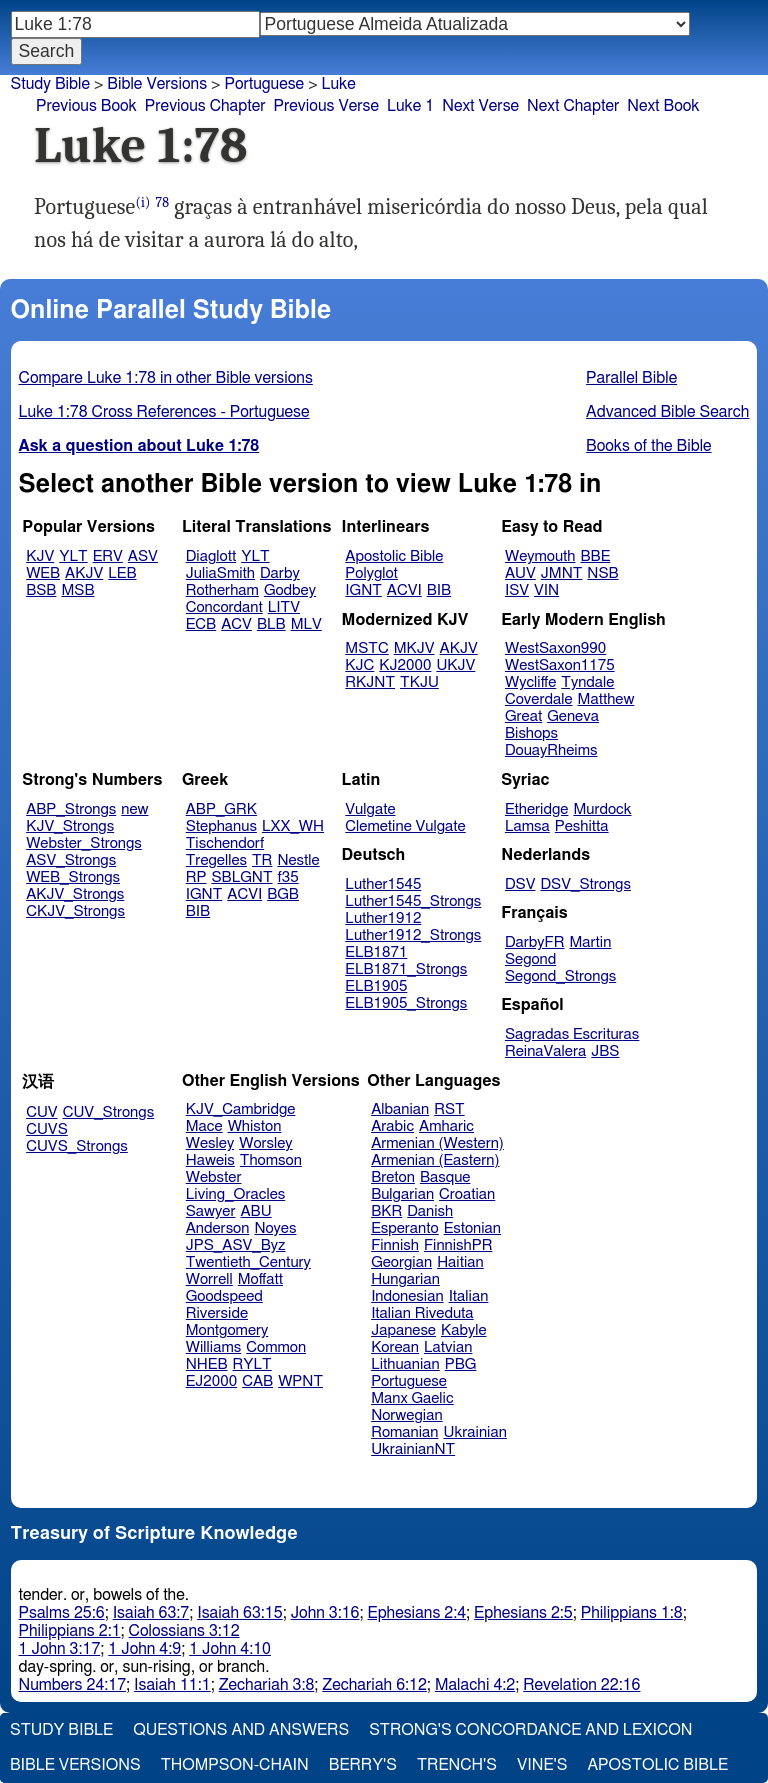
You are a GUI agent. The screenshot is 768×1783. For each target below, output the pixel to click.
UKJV (455, 665)
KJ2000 (405, 665)
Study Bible (50, 84)
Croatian (467, 1194)
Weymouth (540, 556)
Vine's (542, 1765)
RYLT (251, 1364)
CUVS (47, 1129)
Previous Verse (326, 106)
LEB (122, 573)
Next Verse (480, 106)
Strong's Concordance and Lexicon (530, 1730)
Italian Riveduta (422, 1313)
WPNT (300, 1381)
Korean (395, 1347)
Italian (469, 1296)
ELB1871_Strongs (406, 969)
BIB (439, 590)
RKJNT (370, 682)
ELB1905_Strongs (406, 1003)
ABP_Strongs (71, 809)
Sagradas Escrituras (572, 1034)
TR (262, 860)
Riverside (217, 1313)
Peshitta (582, 826)
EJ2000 (211, 1381)
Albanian (400, 1109)
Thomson (271, 1160)
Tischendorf (225, 843)
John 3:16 (325, 1613)
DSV (520, 884)
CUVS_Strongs (77, 1146)
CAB (257, 1381)
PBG (461, 1364)
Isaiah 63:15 (239, 1613)
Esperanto (405, 1228)
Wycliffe (530, 682)
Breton (393, 1177)
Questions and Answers (241, 1730)
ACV (236, 624)
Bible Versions (157, 84)
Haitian (460, 1262)
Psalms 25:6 (62, 1613)
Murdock (602, 809)
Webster (214, 1177)
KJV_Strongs (70, 826)
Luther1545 (383, 884)
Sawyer (211, 1211)
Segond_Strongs (560, 976)
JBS (605, 1051)
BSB (41, 590)
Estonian (472, 1228)
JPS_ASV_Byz (236, 1245)
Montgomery (227, 1330)
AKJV (84, 573)
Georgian (401, 1262)
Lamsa (527, 826)
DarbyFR (535, 942)
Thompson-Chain (235, 1765)
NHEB (207, 1364)
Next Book (663, 106)
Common (276, 1347)
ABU (255, 1211)
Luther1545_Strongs (413, 901)
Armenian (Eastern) (435, 1160)
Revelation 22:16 (581, 1685)
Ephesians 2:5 (523, 1613)
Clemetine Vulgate (405, 826)
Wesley (210, 1143)
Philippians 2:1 (70, 1631)
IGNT (363, 590)
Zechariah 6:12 (374, 1685)
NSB (602, 573)
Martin (590, 942)
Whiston (255, 1126)
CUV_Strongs (108, 1112)
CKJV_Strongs (75, 911)
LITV (284, 607)
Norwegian (406, 1415)
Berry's (363, 1765)
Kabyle (464, 1330)
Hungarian (405, 1279)
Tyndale (587, 682)
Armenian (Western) (437, 1143)
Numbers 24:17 (73, 1685)
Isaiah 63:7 (151, 1613)
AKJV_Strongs (75, 894)
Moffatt (260, 1279)
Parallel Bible (631, 378)
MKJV (414, 648)
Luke (339, 84)
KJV (40, 556)
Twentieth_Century (248, 1262)
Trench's (457, 1765)
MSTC (366, 648)
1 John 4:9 (144, 1649)
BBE (596, 556)
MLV (306, 624)
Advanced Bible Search (667, 412)
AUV (520, 573)
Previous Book (86, 106)
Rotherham (222, 590)
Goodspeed (224, 1296)
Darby (280, 573)
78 (163, 202)
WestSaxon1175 (560, 665)
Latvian (448, 1347)
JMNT (562, 573)
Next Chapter (573, 106)
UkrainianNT (413, 1449)
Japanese (403, 1330)
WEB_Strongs (73, 877)
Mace (204, 1126)
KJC (359, 665)
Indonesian (407, 1296)
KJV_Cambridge (241, 1109)
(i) (142, 202)
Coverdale (539, 699)
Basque (445, 1177)
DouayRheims (551, 750)
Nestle (298, 860)
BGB (283, 894)
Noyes (275, 1228)
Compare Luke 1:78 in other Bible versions (166, 378)
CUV (42, 1112)
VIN (546, 590)
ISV (517, 590)
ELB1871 (376, 952)
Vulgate (370, 809)
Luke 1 (410, 106)
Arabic (392, 1126)
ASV (143, 556)
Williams (214, 1347)
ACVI (404, 590)
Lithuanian (405, 1364)
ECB (201, 624)
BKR (386, 1211)
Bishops (531, 733)
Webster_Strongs (84, 843)
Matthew (606, 699)
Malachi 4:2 (475, 1685)
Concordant (224, 607)
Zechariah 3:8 (267, 1685)
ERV (108, 556)
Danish (430, 1211)
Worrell (209, 1279)
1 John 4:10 (230, 1649)
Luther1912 (383, 918)
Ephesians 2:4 (417, 1613)
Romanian (404, 1432)
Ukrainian (475, 1432)
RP (196, 877)
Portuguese (264, 84)
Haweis (210, 1160)
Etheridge (536, 809)
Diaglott (211, 556)
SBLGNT (241, 877)
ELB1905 (376, 986)
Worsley (265, 1143)
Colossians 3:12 (184, 1631)
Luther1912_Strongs (413, 935)
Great (523, 716)
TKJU (419, 682)
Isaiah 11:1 (172, 1685)
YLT (73, 556)
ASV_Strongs (71, 860)
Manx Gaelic (412, 1398)
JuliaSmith (220, 573)
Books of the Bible (649, 446)
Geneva (573, 716)
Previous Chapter (205, 106)
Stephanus (221, 826)
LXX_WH (293, 826)
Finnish (395, 1245)
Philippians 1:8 (632, 1613)
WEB (43, 573)
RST (449, 1109)
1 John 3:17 (60, 1649)
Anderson (218, 1228)
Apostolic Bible (657, 1765)
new (134, 809)
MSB (77, 590)
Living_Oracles (236, 1194)
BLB (271, 624)
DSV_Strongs (585, 884)
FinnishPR (458, 1245)
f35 (288, 877)
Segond (530, 959)
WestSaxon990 (555, 648)
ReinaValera (545, 1051)
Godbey (290, 590)
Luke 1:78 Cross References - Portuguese (164, 412)
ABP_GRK (221, 809)
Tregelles (216, 860)
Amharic (446, 1126)
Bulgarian (402, 1194)
